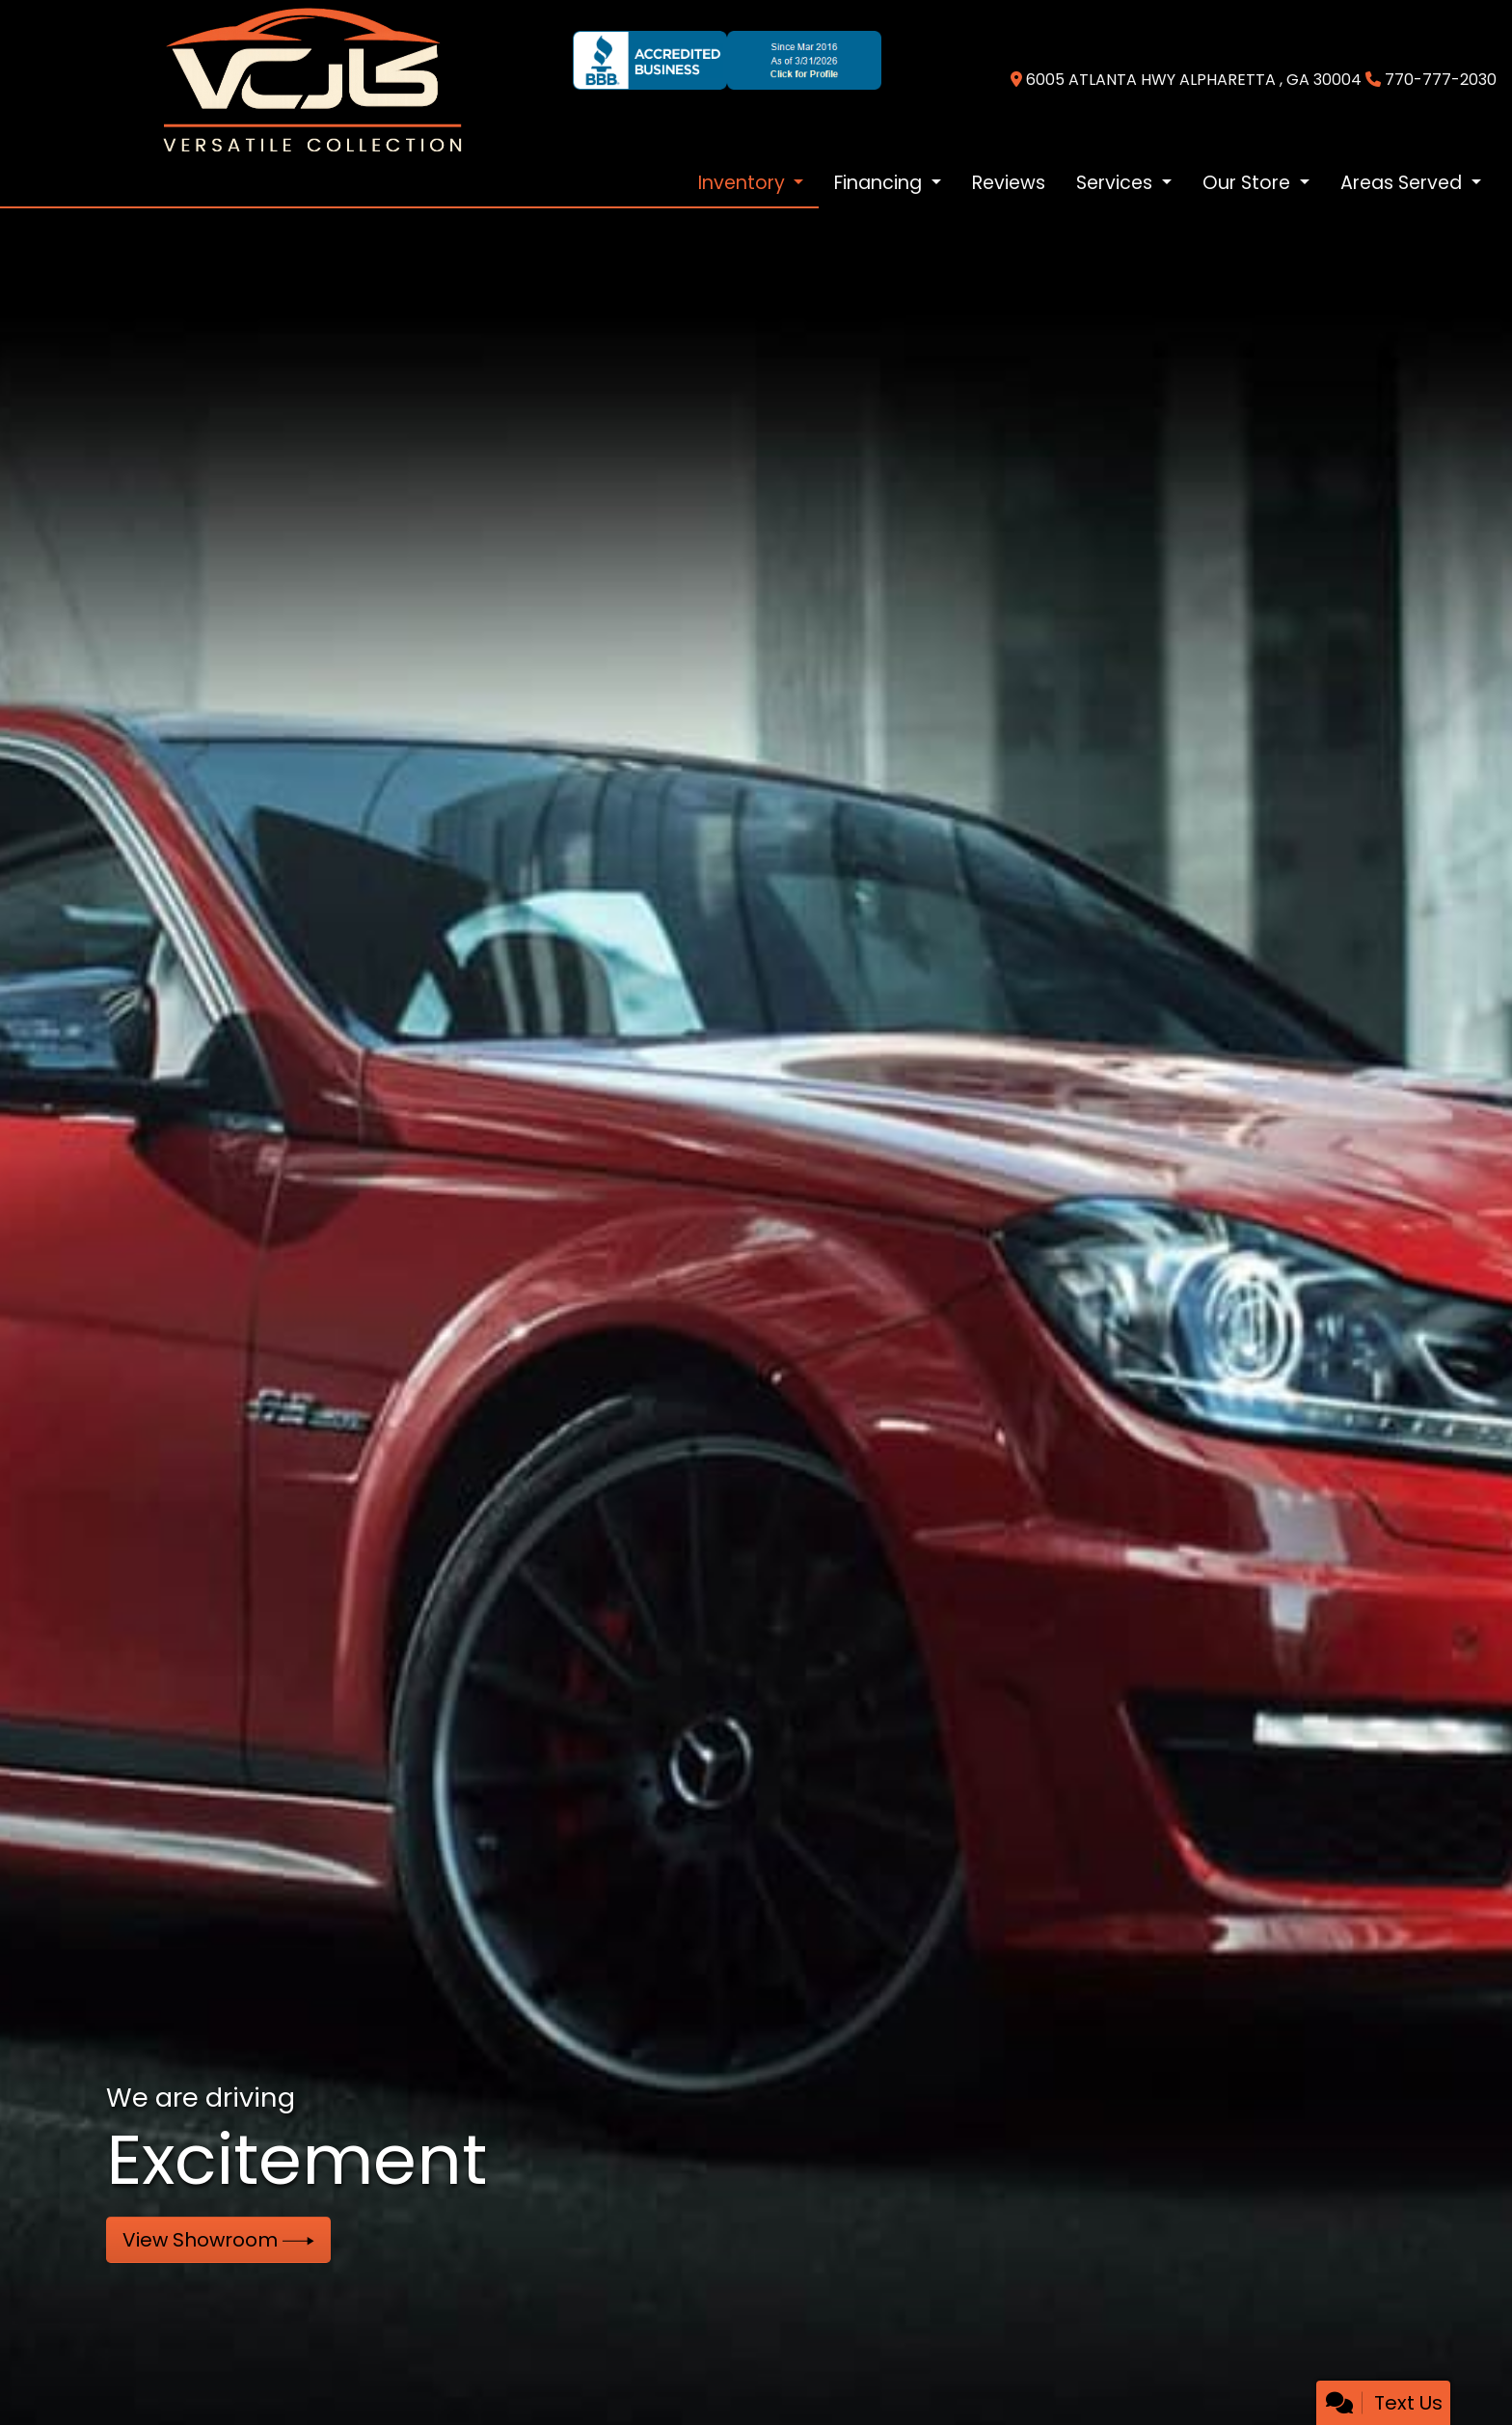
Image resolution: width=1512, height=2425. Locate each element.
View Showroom (218, 2239)
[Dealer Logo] (312, 79)
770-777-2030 (1441, 79)
